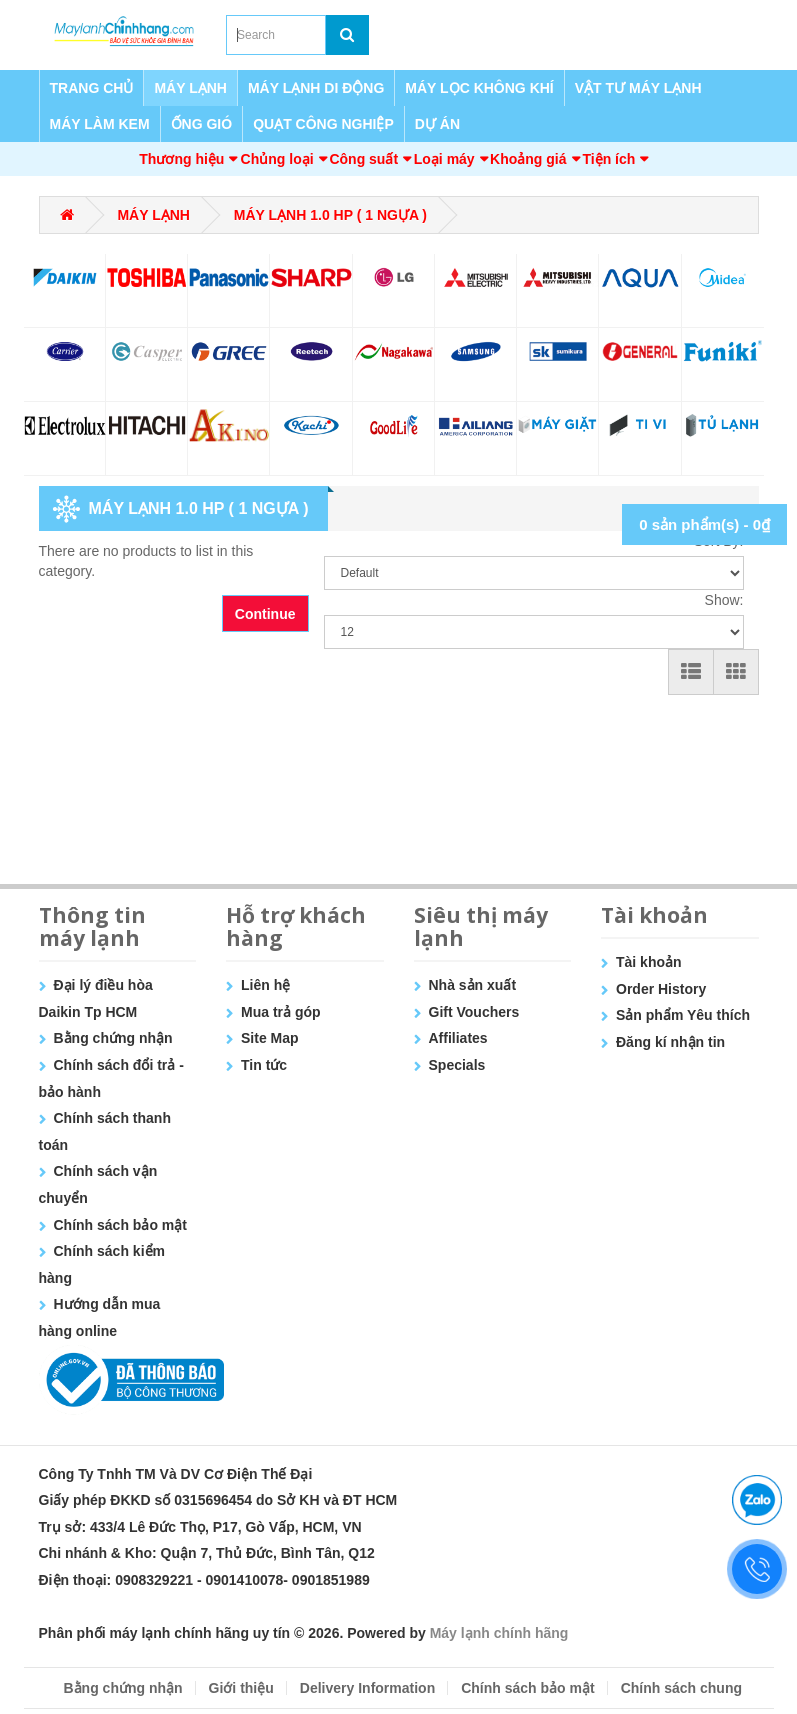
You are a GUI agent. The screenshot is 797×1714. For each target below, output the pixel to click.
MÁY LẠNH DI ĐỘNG (316, 88)
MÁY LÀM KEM (100, 124)
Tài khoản (649, 962)
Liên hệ (265, 985)
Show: (724, 600)
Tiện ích (608, 159)
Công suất (363, 159)
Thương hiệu (181, 159)
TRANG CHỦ (92, 88)
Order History (661, 989)
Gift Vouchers (474, 1012)
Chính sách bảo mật (120, 1225)
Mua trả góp (281, 1012)
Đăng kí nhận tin (670, 1042)
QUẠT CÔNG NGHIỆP (323, 124)
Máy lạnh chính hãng (499, 1633)
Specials (457, 1065)
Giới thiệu (241, 1688)
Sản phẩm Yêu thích (683, 1015)
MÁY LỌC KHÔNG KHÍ (479, 88)
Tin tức (264, 1065)
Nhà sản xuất (473, 985)
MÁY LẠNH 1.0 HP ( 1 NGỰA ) (330, 215)
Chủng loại (277, 159)
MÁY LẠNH (190, 88)
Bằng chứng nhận (113, 1038)
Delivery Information (367, 1688)
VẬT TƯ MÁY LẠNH (638, 88)
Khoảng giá (528, 159)
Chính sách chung (681, 1688)
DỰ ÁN (437, 124)
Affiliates (458, 1038)
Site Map (270, 1038)
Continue (265, 614)
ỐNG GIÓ (202, 124)
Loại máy (444, 159)
